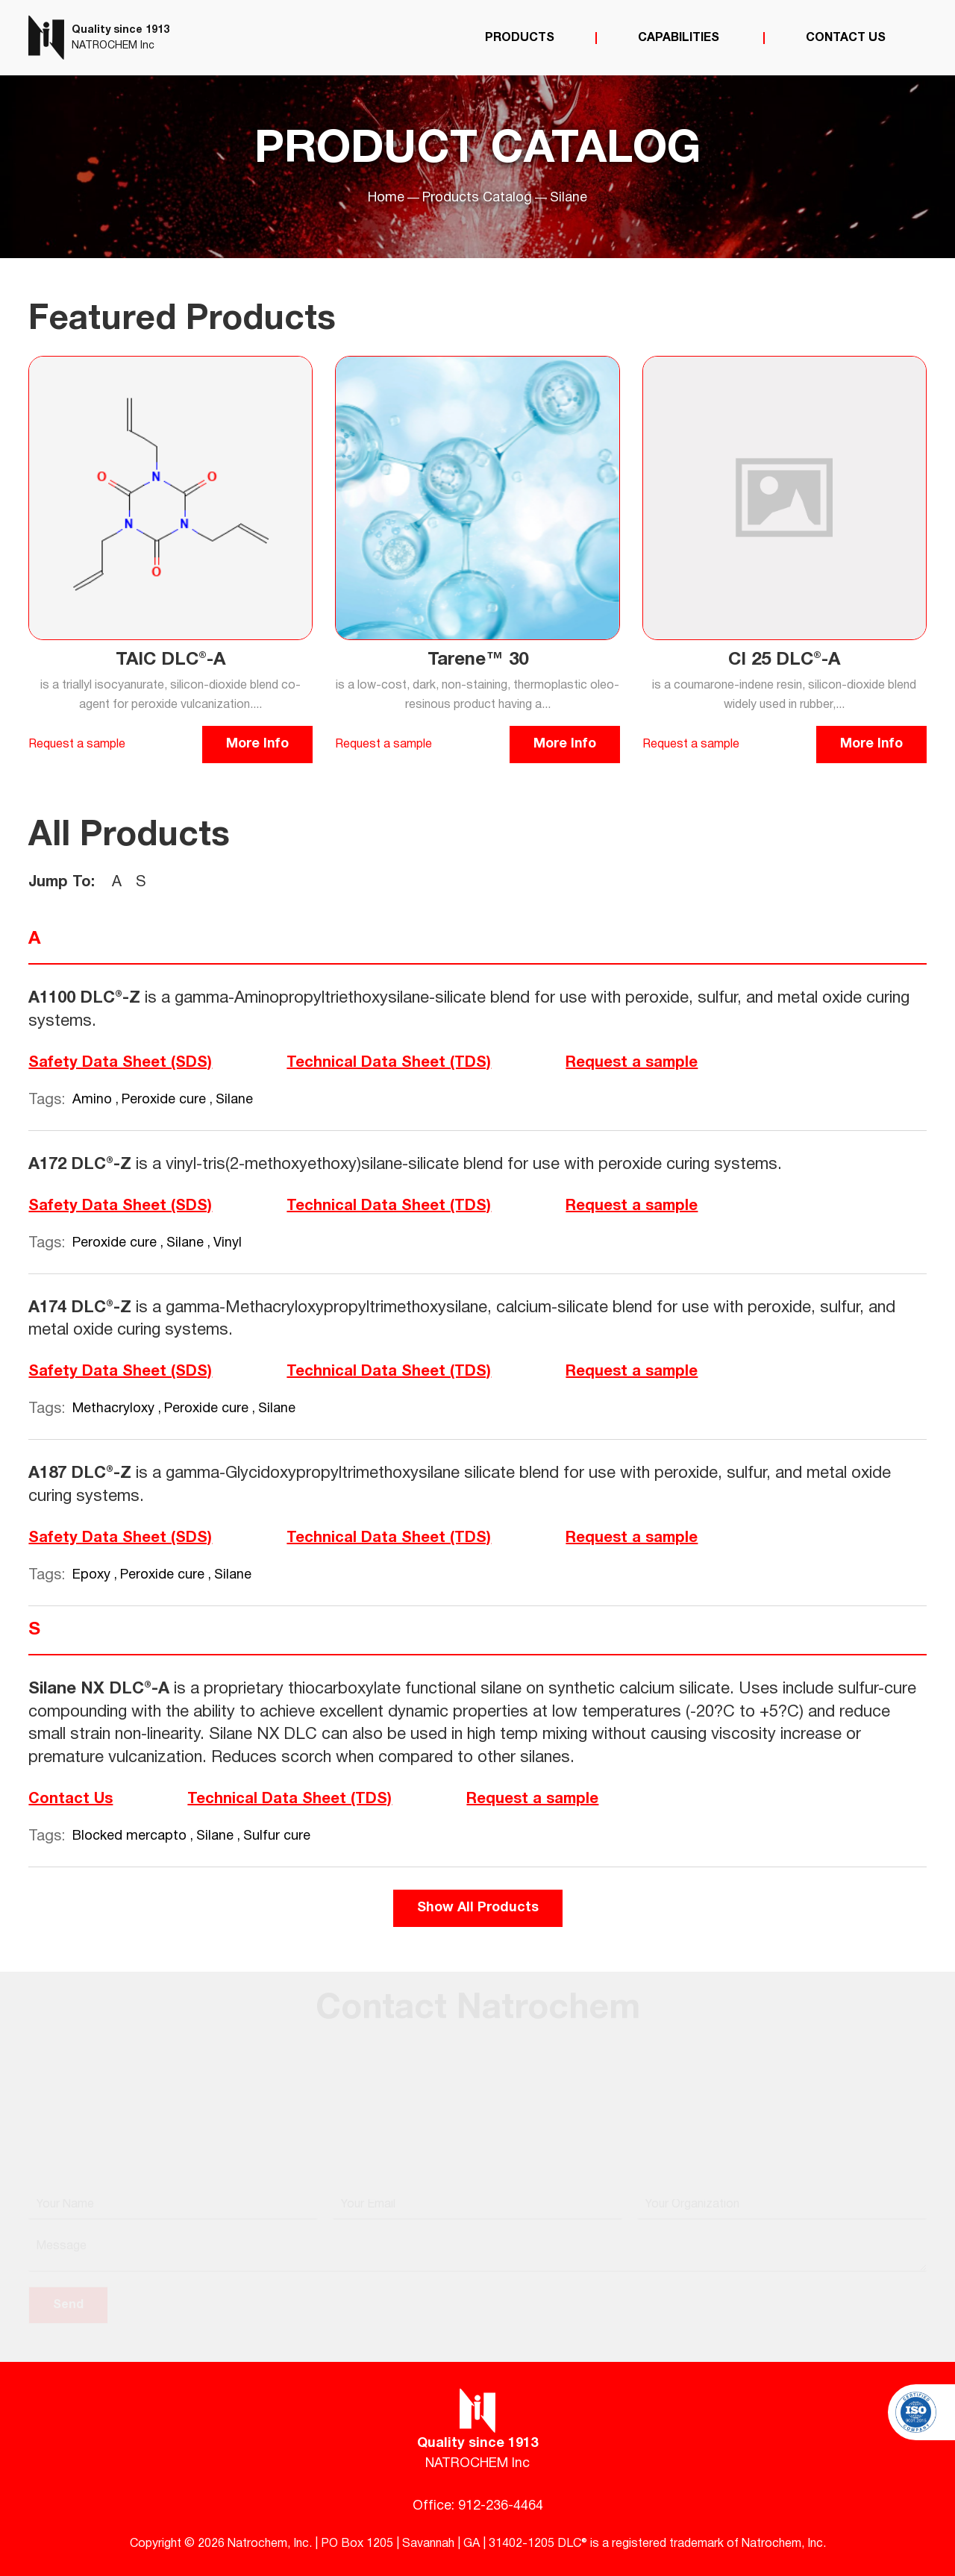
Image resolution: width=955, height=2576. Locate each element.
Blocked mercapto (131, 1836)
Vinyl (227, 1243)
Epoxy (93, 1575)
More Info (257, 744)
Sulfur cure (276, 1836)
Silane (234, 1100)
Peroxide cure (166, 1100)
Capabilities (680, 38)
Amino (94, 1100)
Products (519, 38)
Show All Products (478, 1908)
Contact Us (846, 38)
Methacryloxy (115, 1409)
